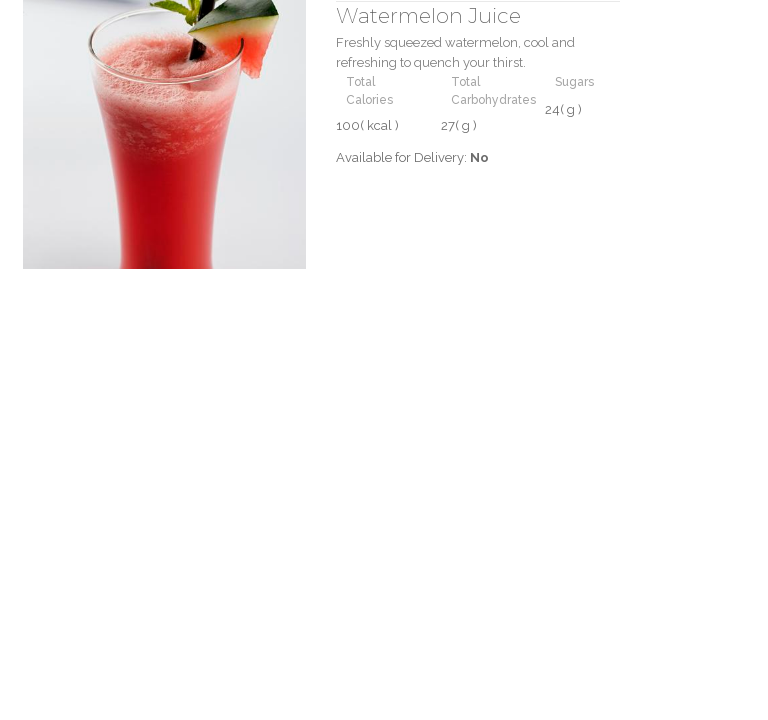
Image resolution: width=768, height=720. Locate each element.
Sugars (574, 82)
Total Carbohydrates (493, 91)
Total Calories (369, 91)
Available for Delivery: (412, 157)
